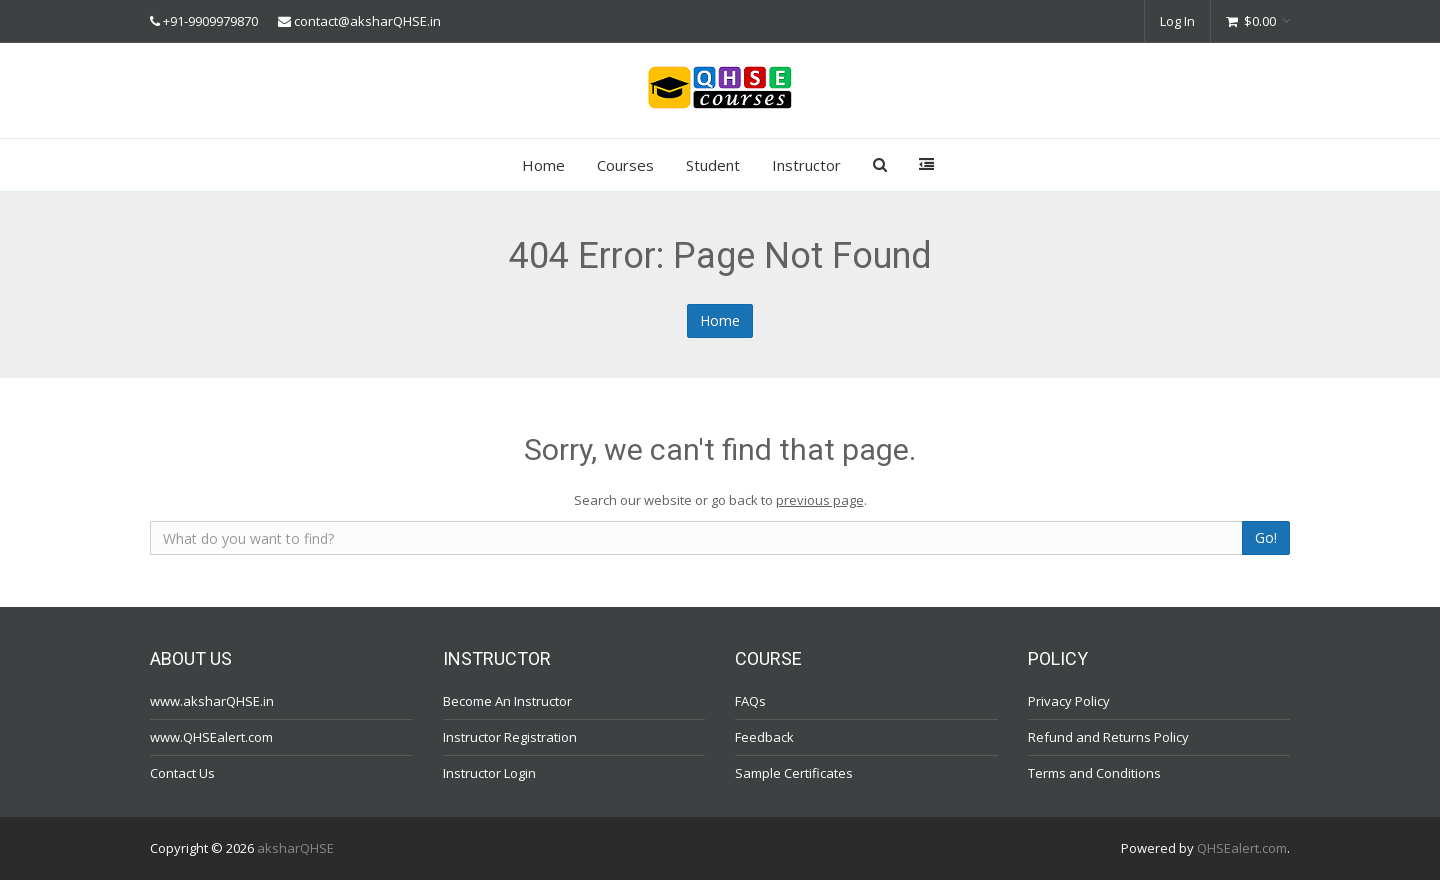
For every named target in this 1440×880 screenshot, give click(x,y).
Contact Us (182, 773)
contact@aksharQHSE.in (367, 21)
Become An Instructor (507, 701)
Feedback (764, 737)
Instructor (806, 165)
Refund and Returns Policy (1108, 737)
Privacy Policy (1069, 701)
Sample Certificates (794, 773)
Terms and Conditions (1094, 773)
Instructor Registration (510, 737)
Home (543, 165)
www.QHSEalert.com (211, 737)
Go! (1266, 537)
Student (713, 165)
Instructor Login (489, 773)
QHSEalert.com (1242, 848)
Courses (625, 165)
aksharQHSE (295, 848)
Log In (1177, 21)
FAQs (750, 701)
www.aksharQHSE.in (212, 701)
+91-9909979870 (210, 21)
